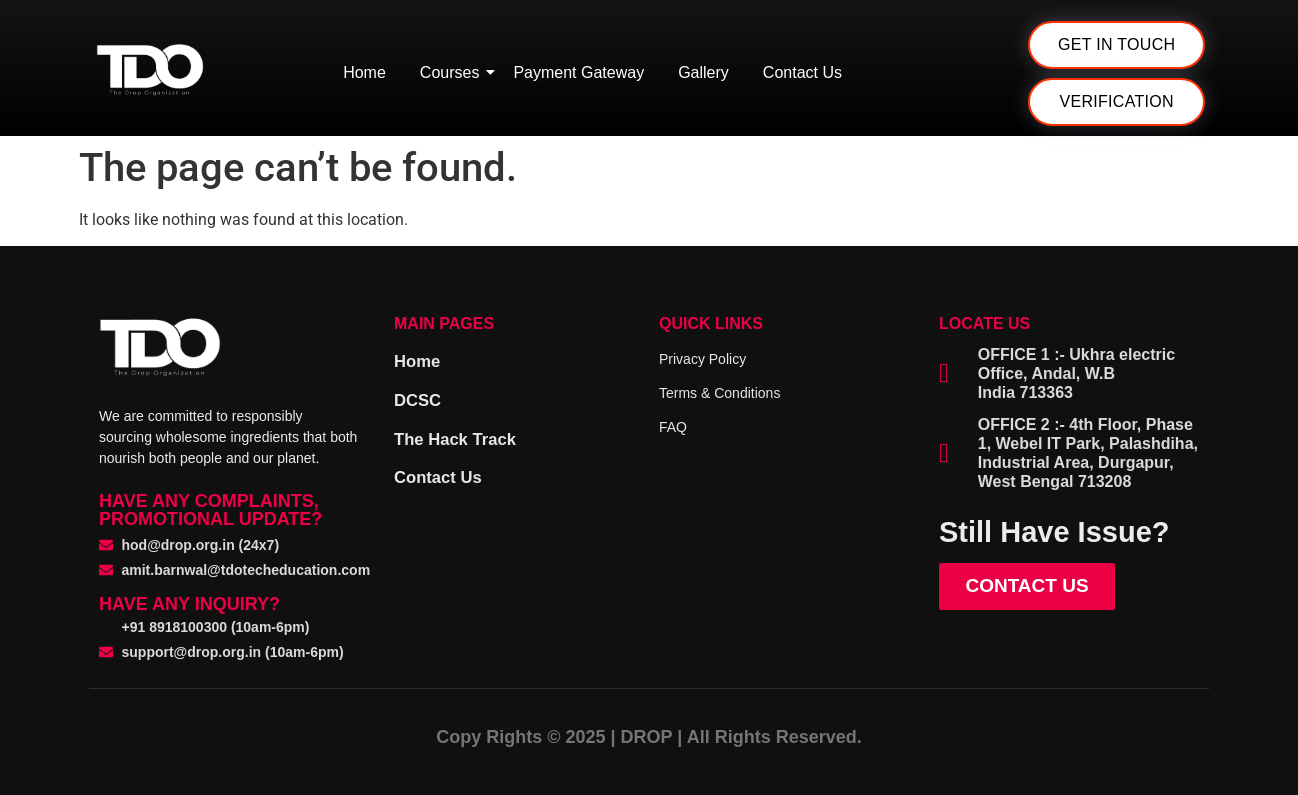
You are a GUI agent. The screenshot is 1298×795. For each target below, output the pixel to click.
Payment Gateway (578, 72)
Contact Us (802, 72)
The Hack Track (460, 437)
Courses (453, 72)
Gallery (703, 72)
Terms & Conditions (719, 393)
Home (364, 72)
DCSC (419, 399)
